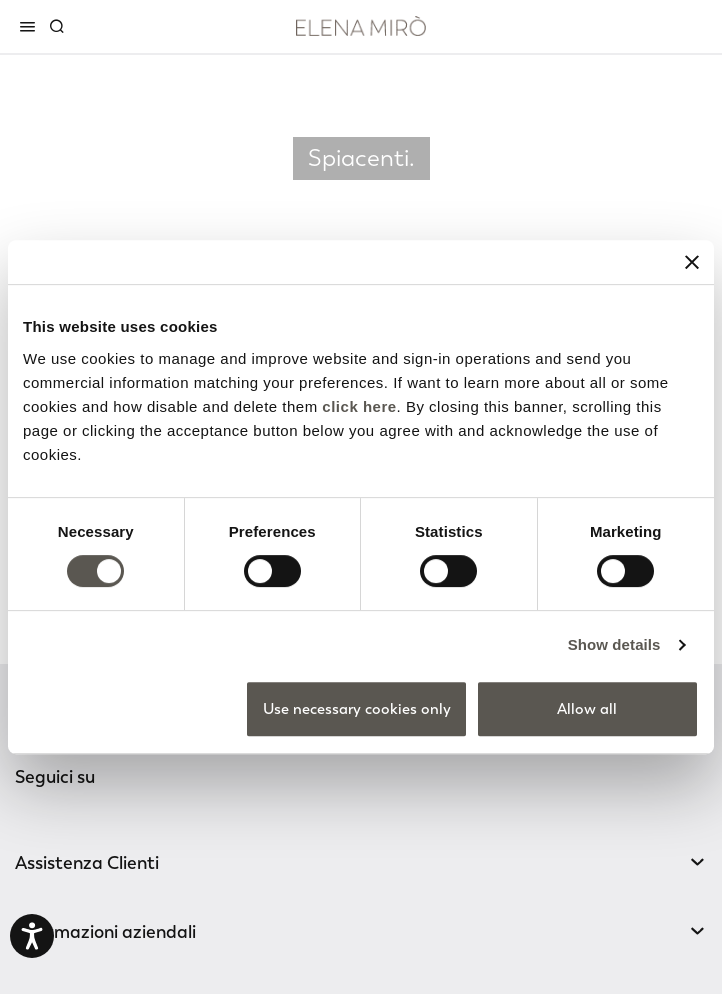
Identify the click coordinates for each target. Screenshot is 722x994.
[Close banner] (692, 262)
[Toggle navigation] (31, 26)
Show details (614, 644)
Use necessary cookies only (357, 709)
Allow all (587, 709)
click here (359, 406)
